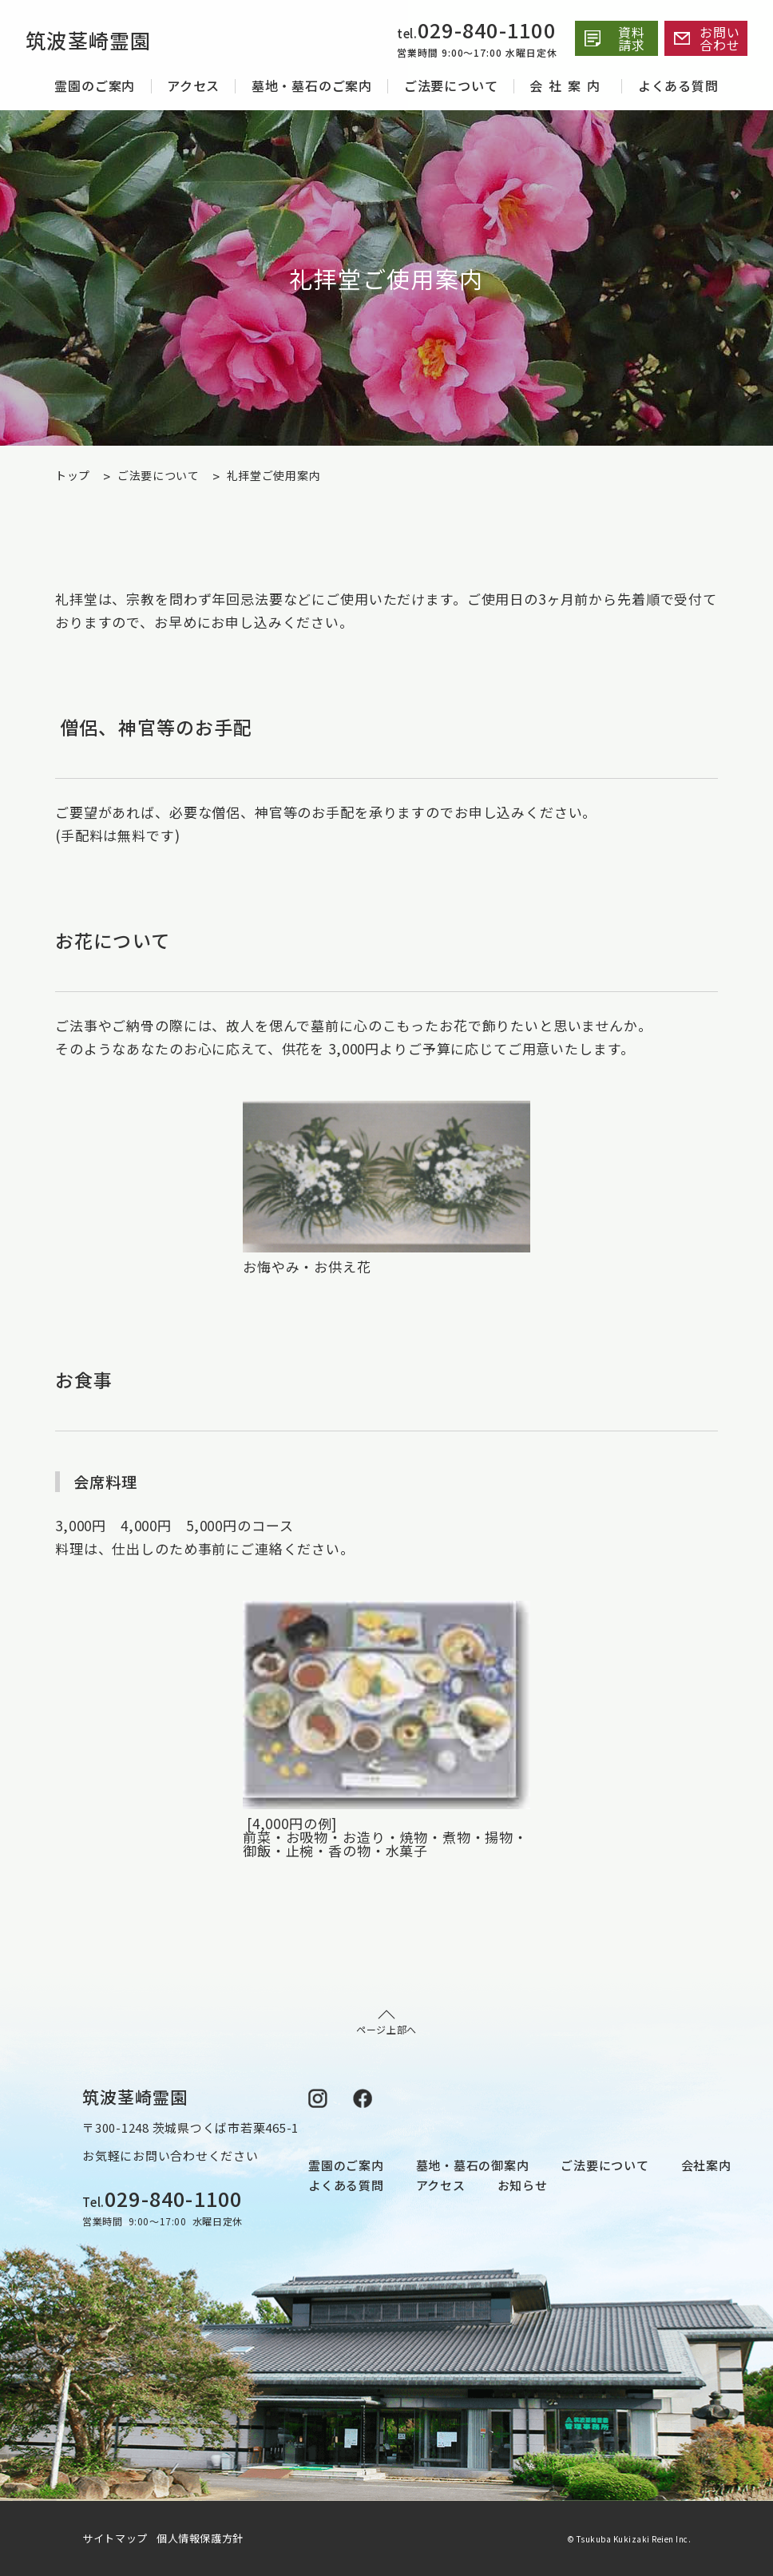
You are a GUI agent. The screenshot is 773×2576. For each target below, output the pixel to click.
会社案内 (567, 85)
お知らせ (522, 2185)
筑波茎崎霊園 (101, 38)
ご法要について (451, 85)
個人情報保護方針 (200, 2538)
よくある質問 (678, 85)
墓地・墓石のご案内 (312, 85)
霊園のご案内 (94, 85)
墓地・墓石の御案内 (472, 2165)
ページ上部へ (386, 2023)
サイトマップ (117, 2538)
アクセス (193, 85)
